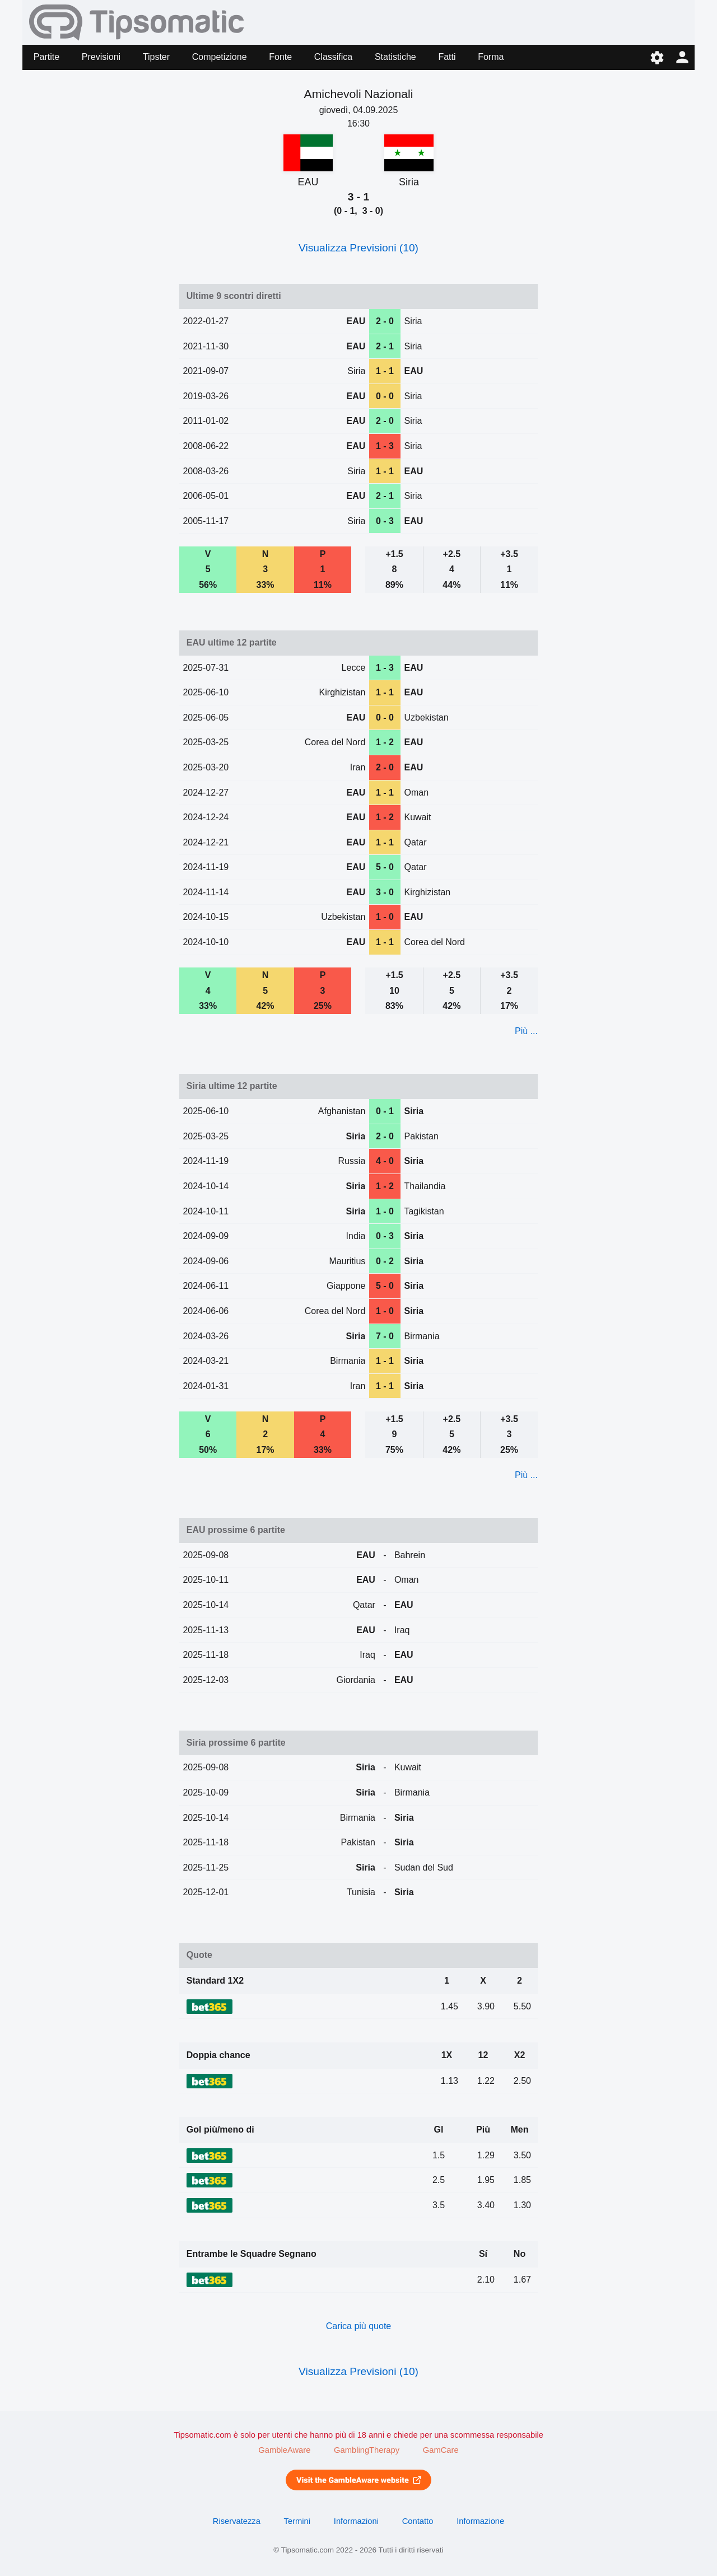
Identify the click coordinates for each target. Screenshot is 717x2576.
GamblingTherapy (366, 2450)
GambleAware (284, 2450)
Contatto (418, 2521)
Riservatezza (236, 2521)
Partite (46, 57)
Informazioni (356, 2521)
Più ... (526, 1031)
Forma (491, 57)
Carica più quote (359, 2326)
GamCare (441, 2450)
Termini (297, 2521)
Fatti (446, 57)
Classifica (333, 57)
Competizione (219, 57)
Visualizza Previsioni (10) (358, 248)
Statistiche (395, 57)
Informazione (480, 2521)
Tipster (156, 57)
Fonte (280, 57)
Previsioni (101, 57)
